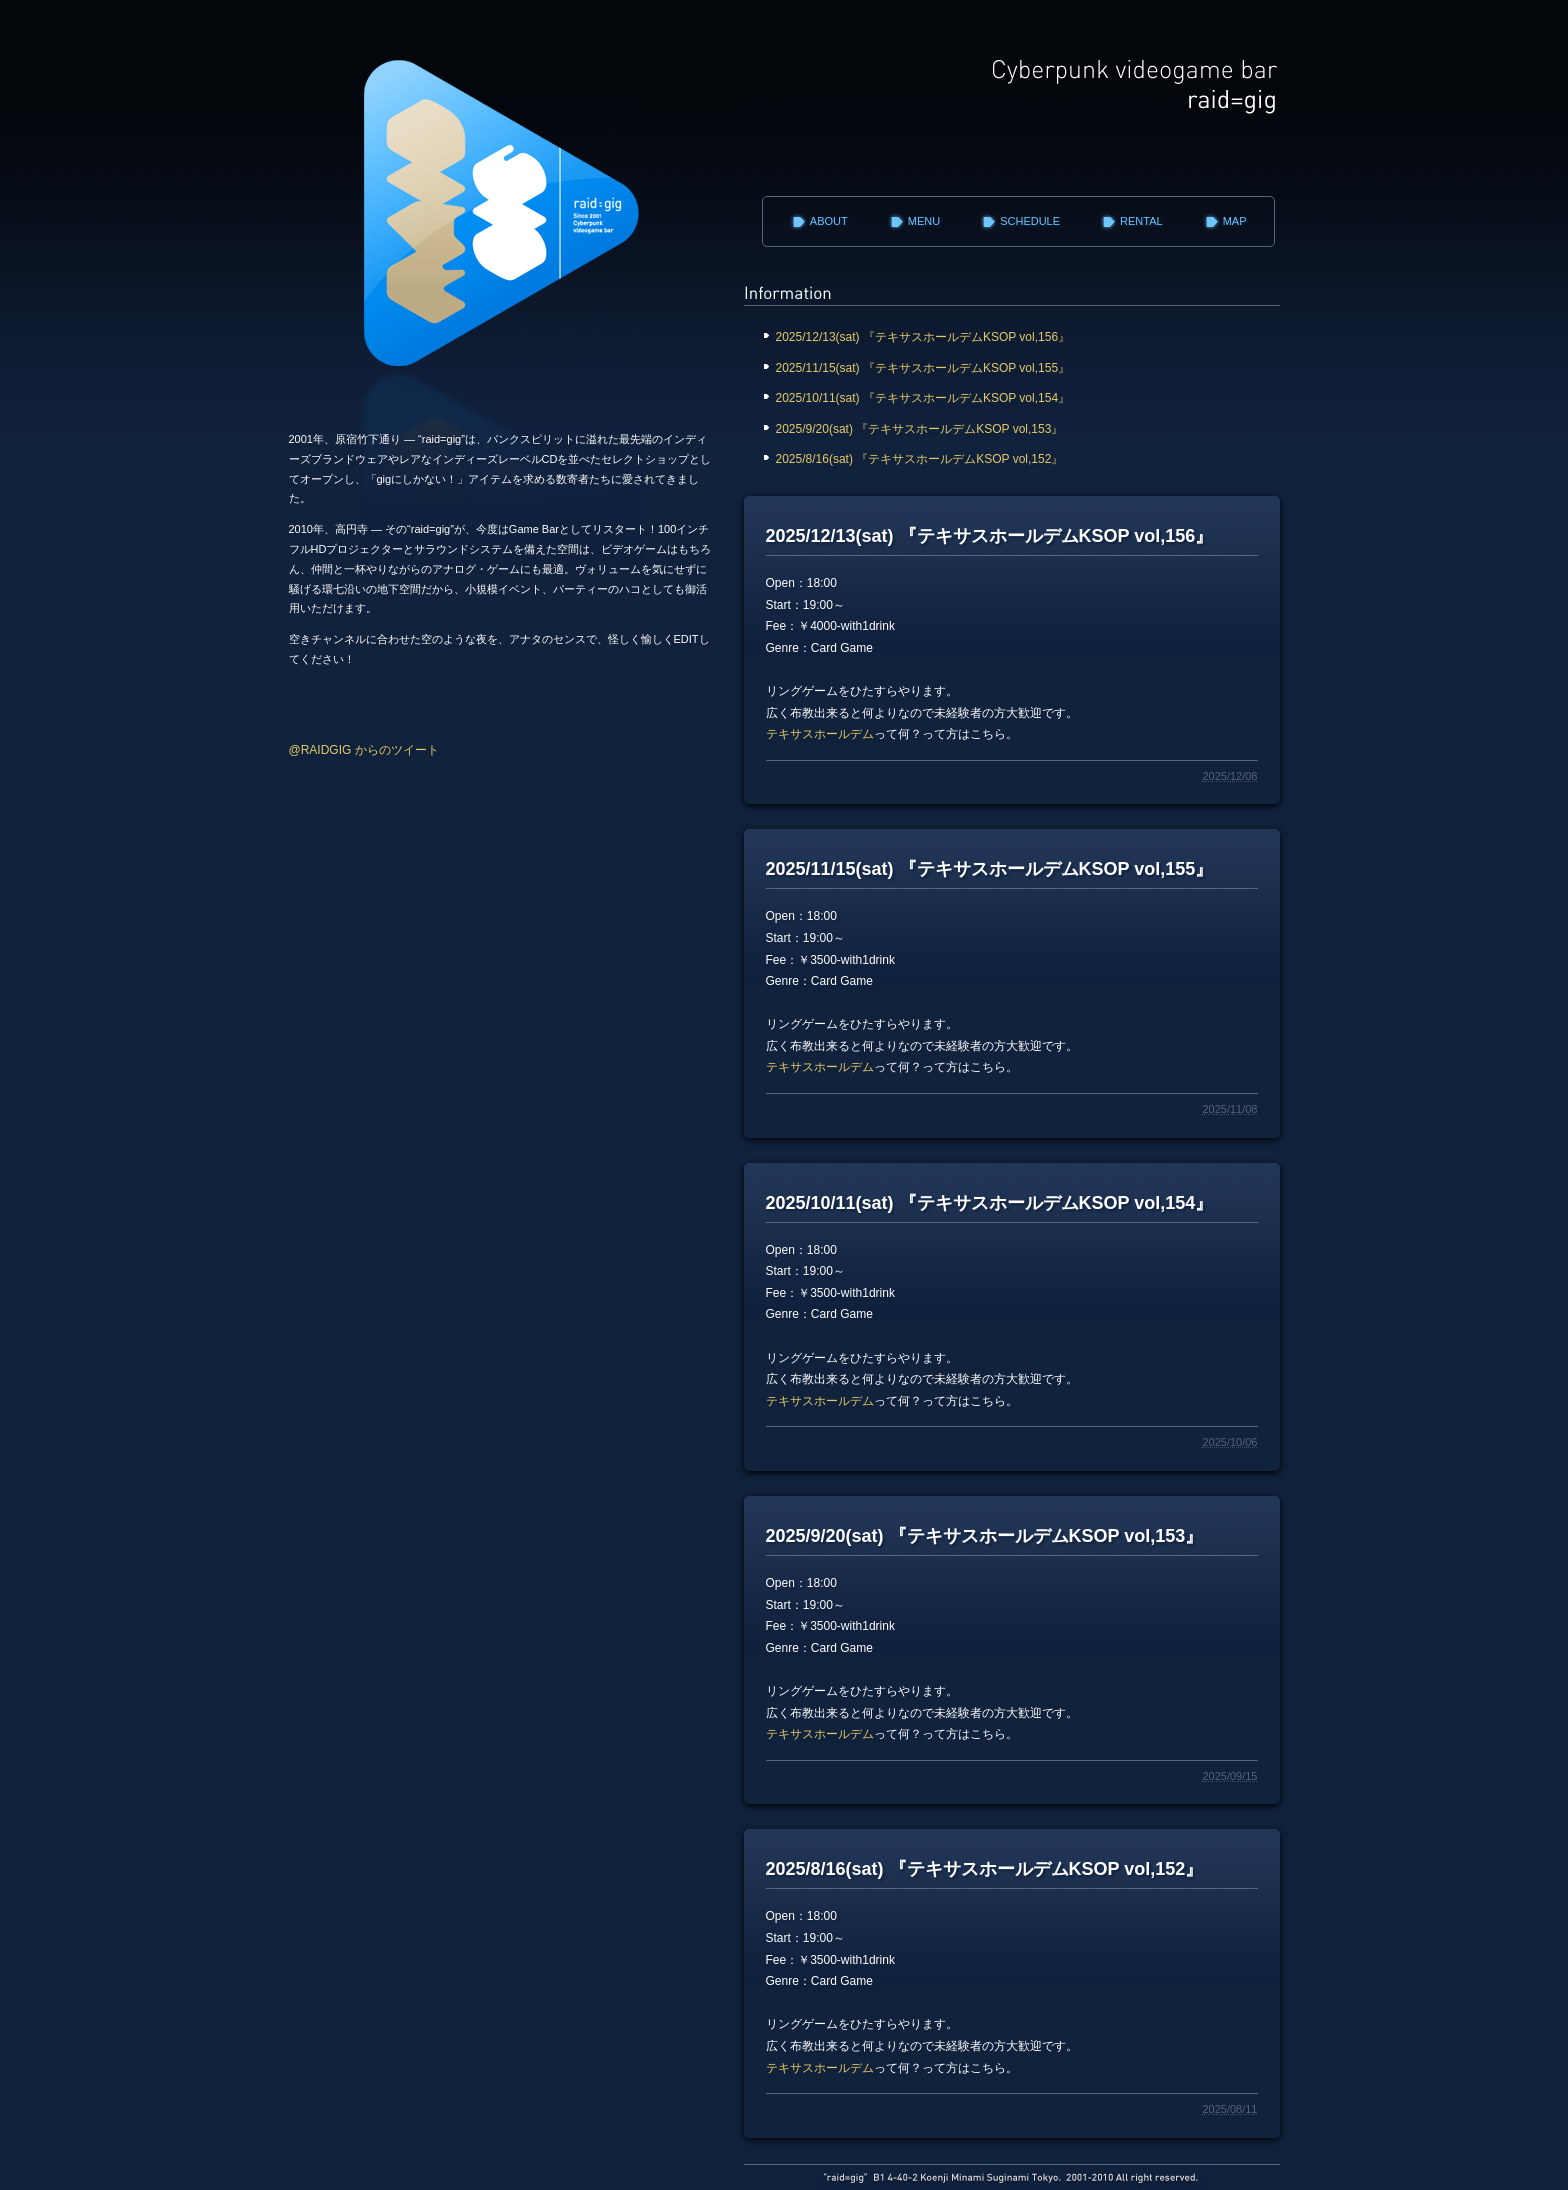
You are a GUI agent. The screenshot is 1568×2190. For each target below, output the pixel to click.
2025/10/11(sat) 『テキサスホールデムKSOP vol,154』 (926, 398)
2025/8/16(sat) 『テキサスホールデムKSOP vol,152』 (931, 459)
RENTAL (1141, 221)
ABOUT (829, 221)
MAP (1235, 221)
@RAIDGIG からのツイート (364, 750)
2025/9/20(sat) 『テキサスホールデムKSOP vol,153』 (921, 429)
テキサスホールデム (820, 734)
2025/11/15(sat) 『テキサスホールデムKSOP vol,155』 (928, 368)
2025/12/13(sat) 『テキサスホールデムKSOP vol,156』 (930, 337)
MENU (924, 221)
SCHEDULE (1030, 221)
